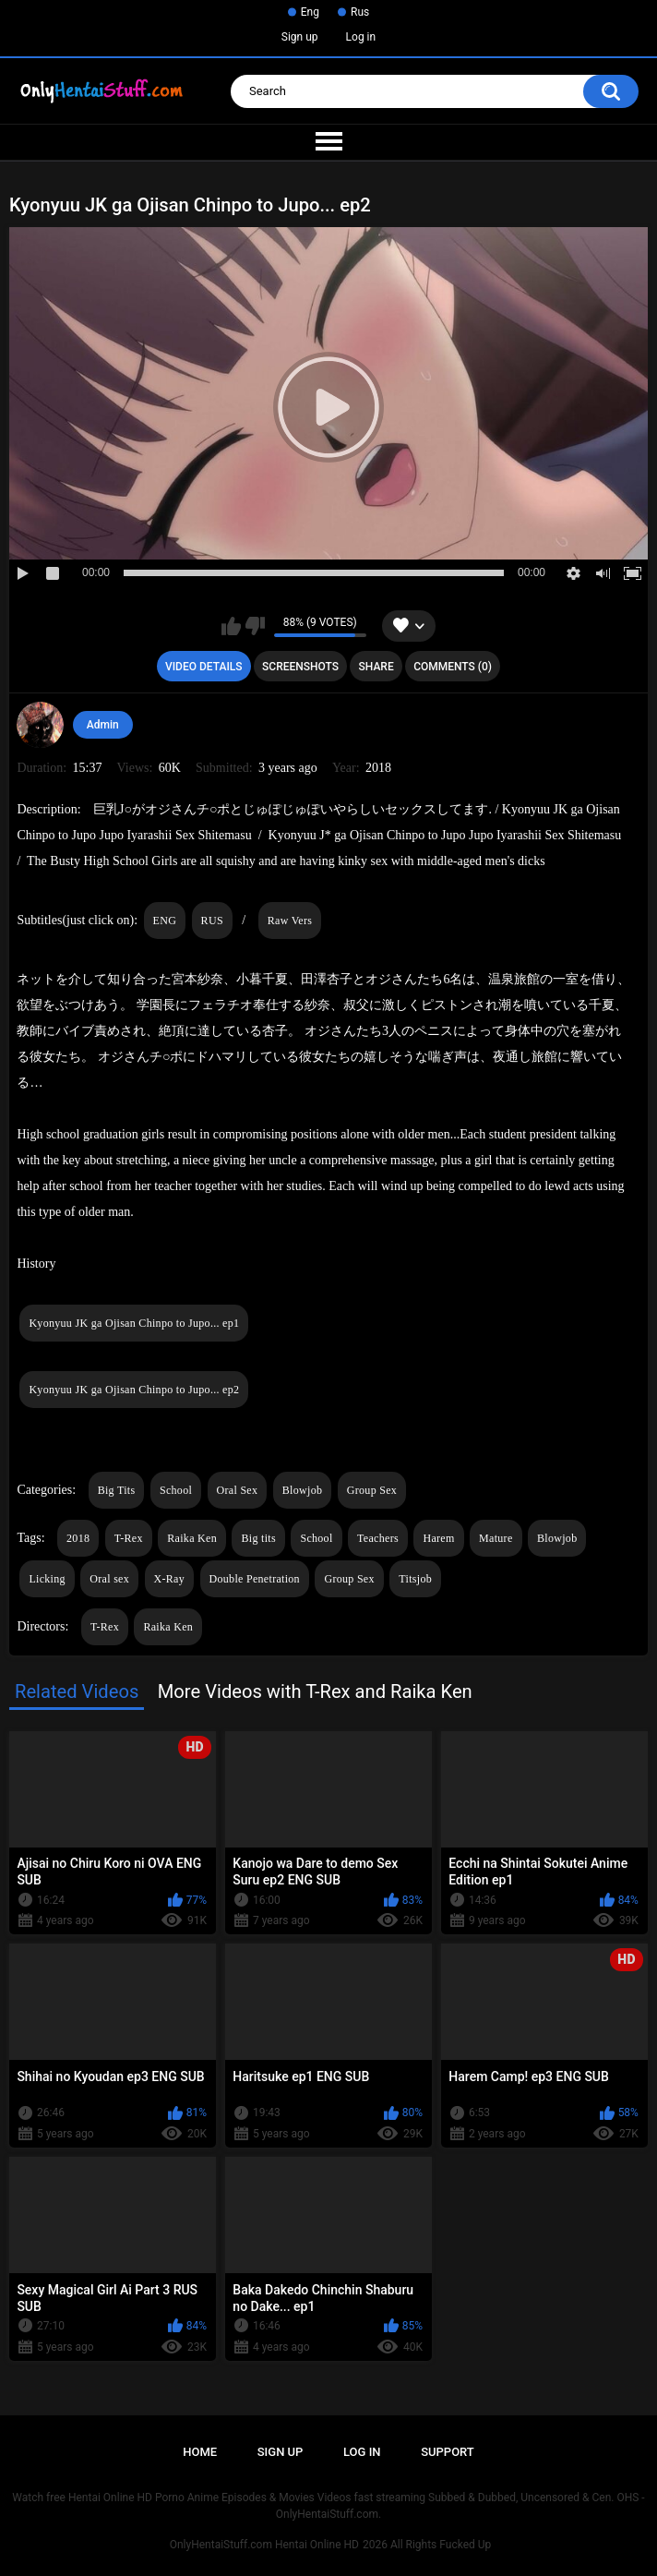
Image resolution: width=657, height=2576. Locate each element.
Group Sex (372, 1490)
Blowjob (302, 1490)
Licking (47, 1578)
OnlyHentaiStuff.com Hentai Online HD (264, 2544)
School (176, 1490)
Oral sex (109, 1578)
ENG (165, 920)
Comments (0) (452, 666)
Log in (361, 36)
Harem (438, 1538)
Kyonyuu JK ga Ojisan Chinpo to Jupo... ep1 (134, 1323)
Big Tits (117, 1490)
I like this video (231, 626)
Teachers (378, 1538)
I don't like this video (255, 626)
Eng (310, 12)
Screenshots (300, 666)
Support (447, 2452)
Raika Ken (192, 1538)
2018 (78, 1538)
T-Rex (128, 1538)
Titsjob (415, 1578)
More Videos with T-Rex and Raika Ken (315, 1691)
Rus (360, 12)
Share (376, 666)
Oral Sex (237, 1490)
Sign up (299, 36)
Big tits (258, 1538)
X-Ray (169, 1578)
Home (200, 2452)
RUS (212, 920)
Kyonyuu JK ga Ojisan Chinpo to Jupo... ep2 (134, 1389)
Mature (495, 1538)
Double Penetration (254, 1578)
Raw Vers (290, 920)
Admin (103, 724)
